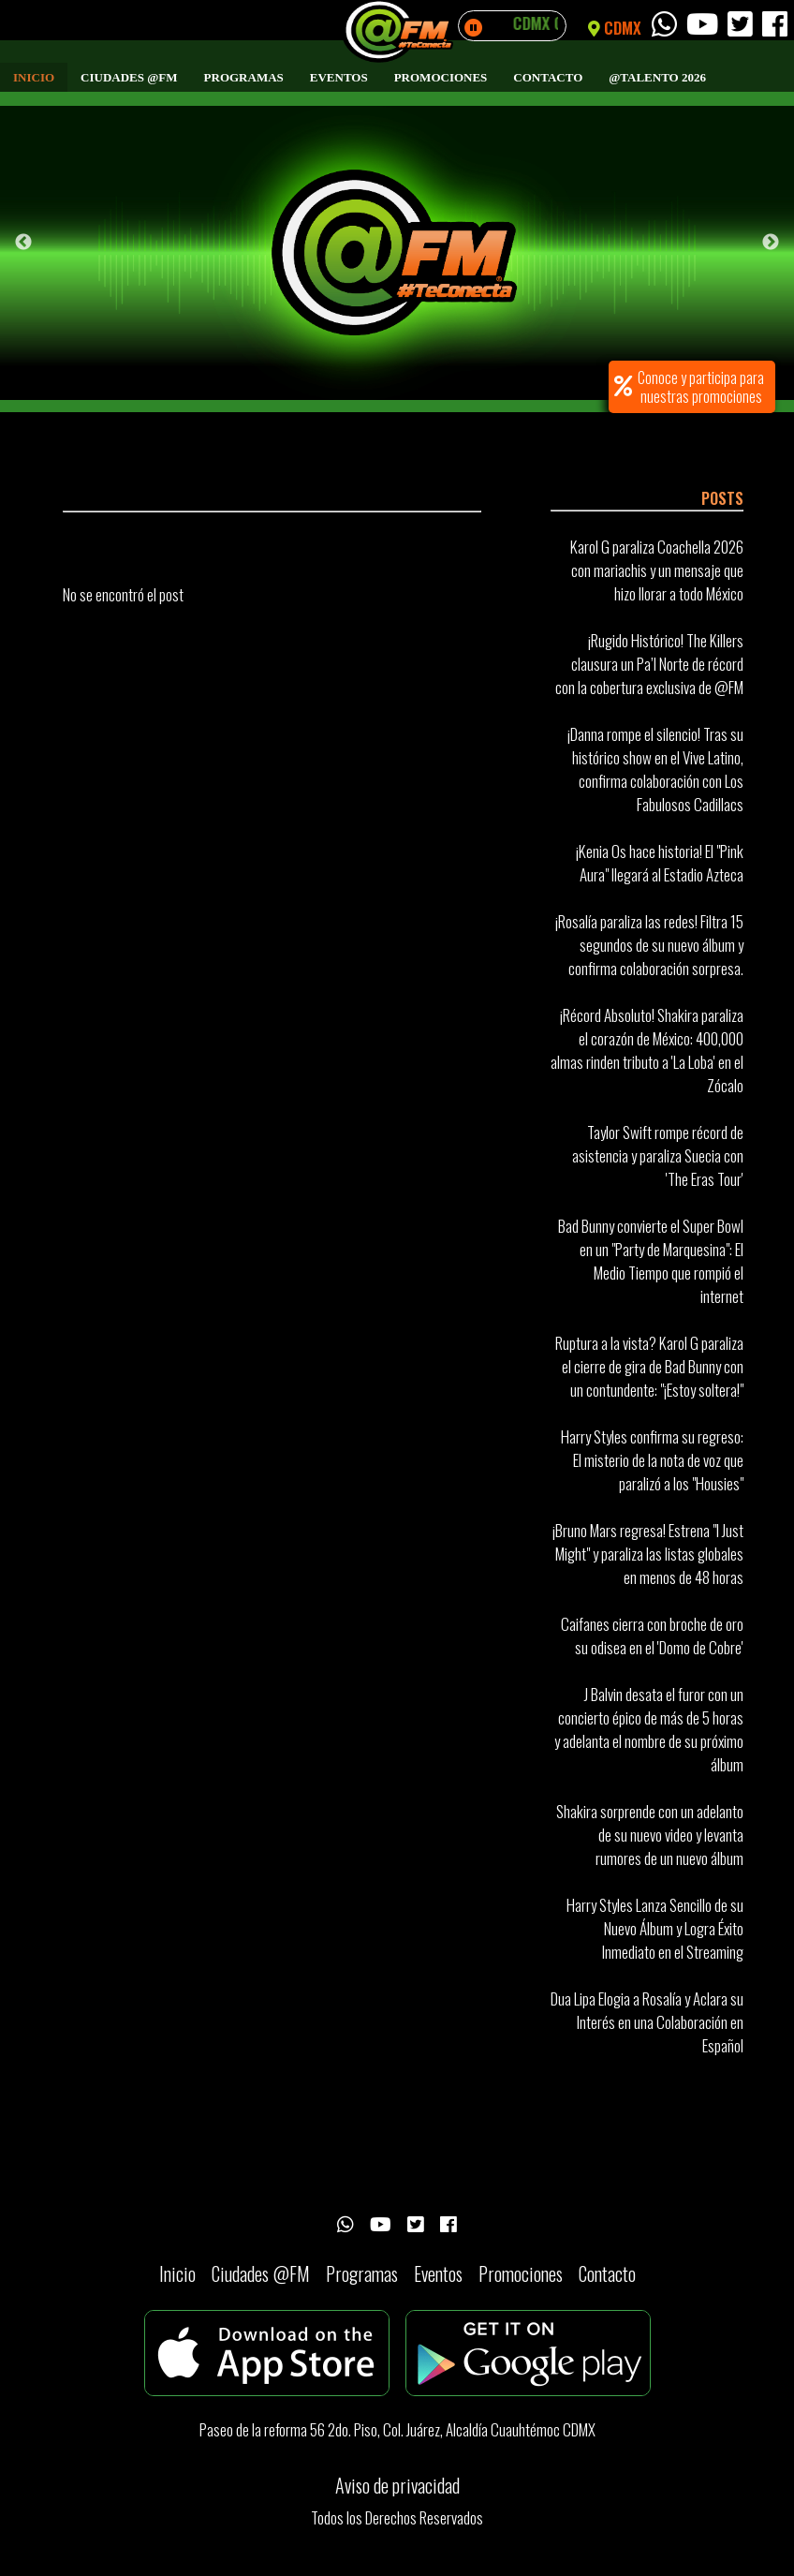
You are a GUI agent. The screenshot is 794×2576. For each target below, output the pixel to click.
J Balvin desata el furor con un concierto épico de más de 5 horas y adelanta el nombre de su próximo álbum (648, 1729)
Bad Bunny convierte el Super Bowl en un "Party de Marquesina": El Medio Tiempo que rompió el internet (650, 1261)
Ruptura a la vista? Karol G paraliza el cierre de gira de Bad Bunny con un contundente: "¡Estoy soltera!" (649, 1366)
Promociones (441, 77)
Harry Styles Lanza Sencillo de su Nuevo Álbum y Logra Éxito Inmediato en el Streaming (654, 1928)
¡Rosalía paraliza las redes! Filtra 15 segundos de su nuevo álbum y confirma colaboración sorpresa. (649, 945)
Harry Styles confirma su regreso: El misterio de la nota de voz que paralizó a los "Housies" (652, 1460)
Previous (23, 242)
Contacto (547, 77)
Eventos (339, 77)
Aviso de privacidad (397, 2485)
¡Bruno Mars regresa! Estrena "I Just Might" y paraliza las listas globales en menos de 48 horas (647, 1553)
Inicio (33, 77)
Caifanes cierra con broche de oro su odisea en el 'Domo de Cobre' (652, 1635)
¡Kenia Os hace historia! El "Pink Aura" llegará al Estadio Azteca (659, 862)
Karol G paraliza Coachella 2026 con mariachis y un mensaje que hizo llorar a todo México (656, 570)
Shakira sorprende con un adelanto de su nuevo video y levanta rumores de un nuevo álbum (649, 1834)
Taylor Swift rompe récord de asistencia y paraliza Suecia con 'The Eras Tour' (657, 1155)
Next (770, 242)
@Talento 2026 (657, 77)
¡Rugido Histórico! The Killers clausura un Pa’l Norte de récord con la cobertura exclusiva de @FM (649, 664)
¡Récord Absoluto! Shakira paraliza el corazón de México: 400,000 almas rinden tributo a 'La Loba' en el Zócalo (647, 1050)
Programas (244, 77)
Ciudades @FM (129, 77)
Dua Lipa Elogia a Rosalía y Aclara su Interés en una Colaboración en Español (647, 2022)
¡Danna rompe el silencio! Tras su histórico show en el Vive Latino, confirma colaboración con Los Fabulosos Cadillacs (655, 769)
